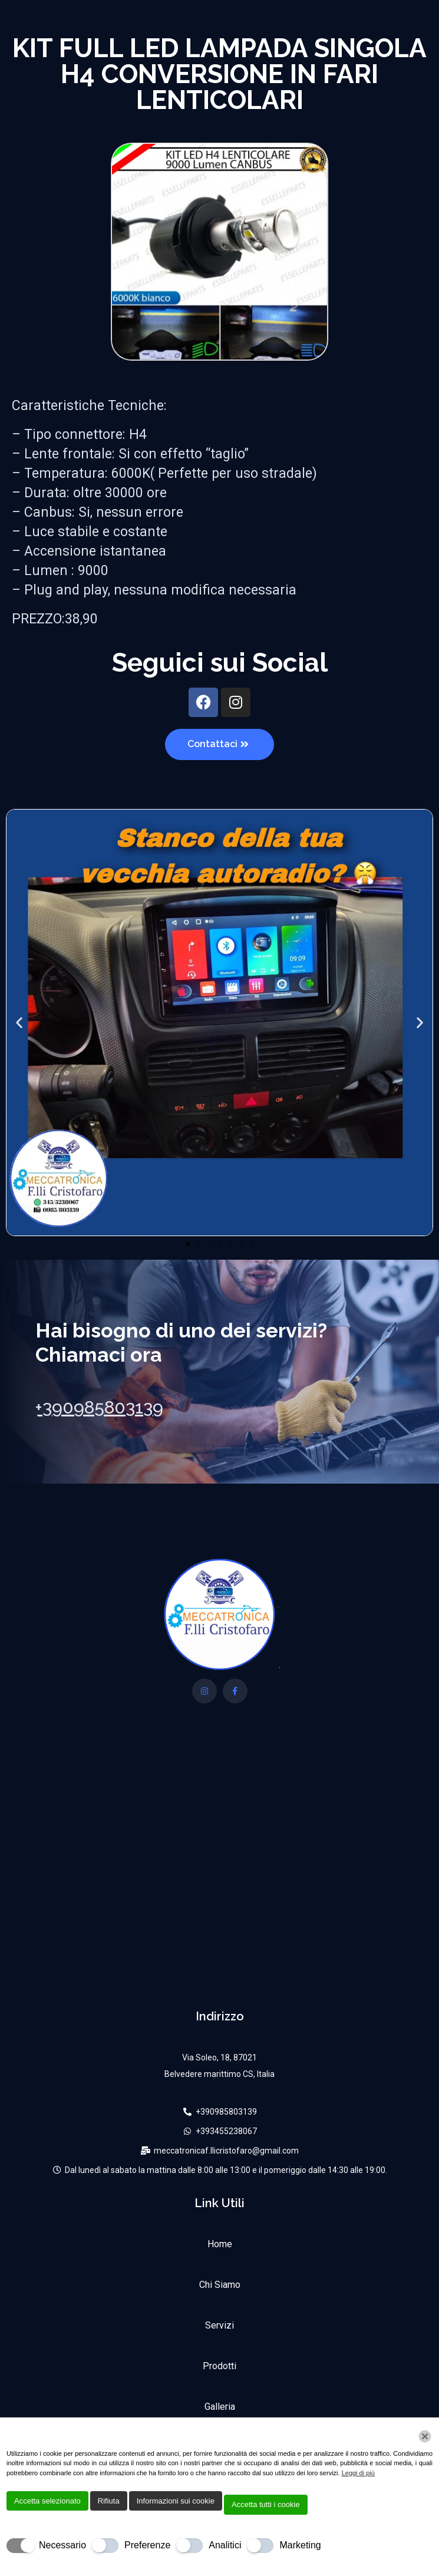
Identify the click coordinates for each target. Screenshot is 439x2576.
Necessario (62, 2545)
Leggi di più (358, 2472)
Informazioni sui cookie (175, 2500)
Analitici (225, 2545)
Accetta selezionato (47, 2500)
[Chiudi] (425, 2436)
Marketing (300, 2545)
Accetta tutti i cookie (266, 2504)
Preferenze (147, 2545)
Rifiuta (109, 2500)
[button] (19, 1022)
